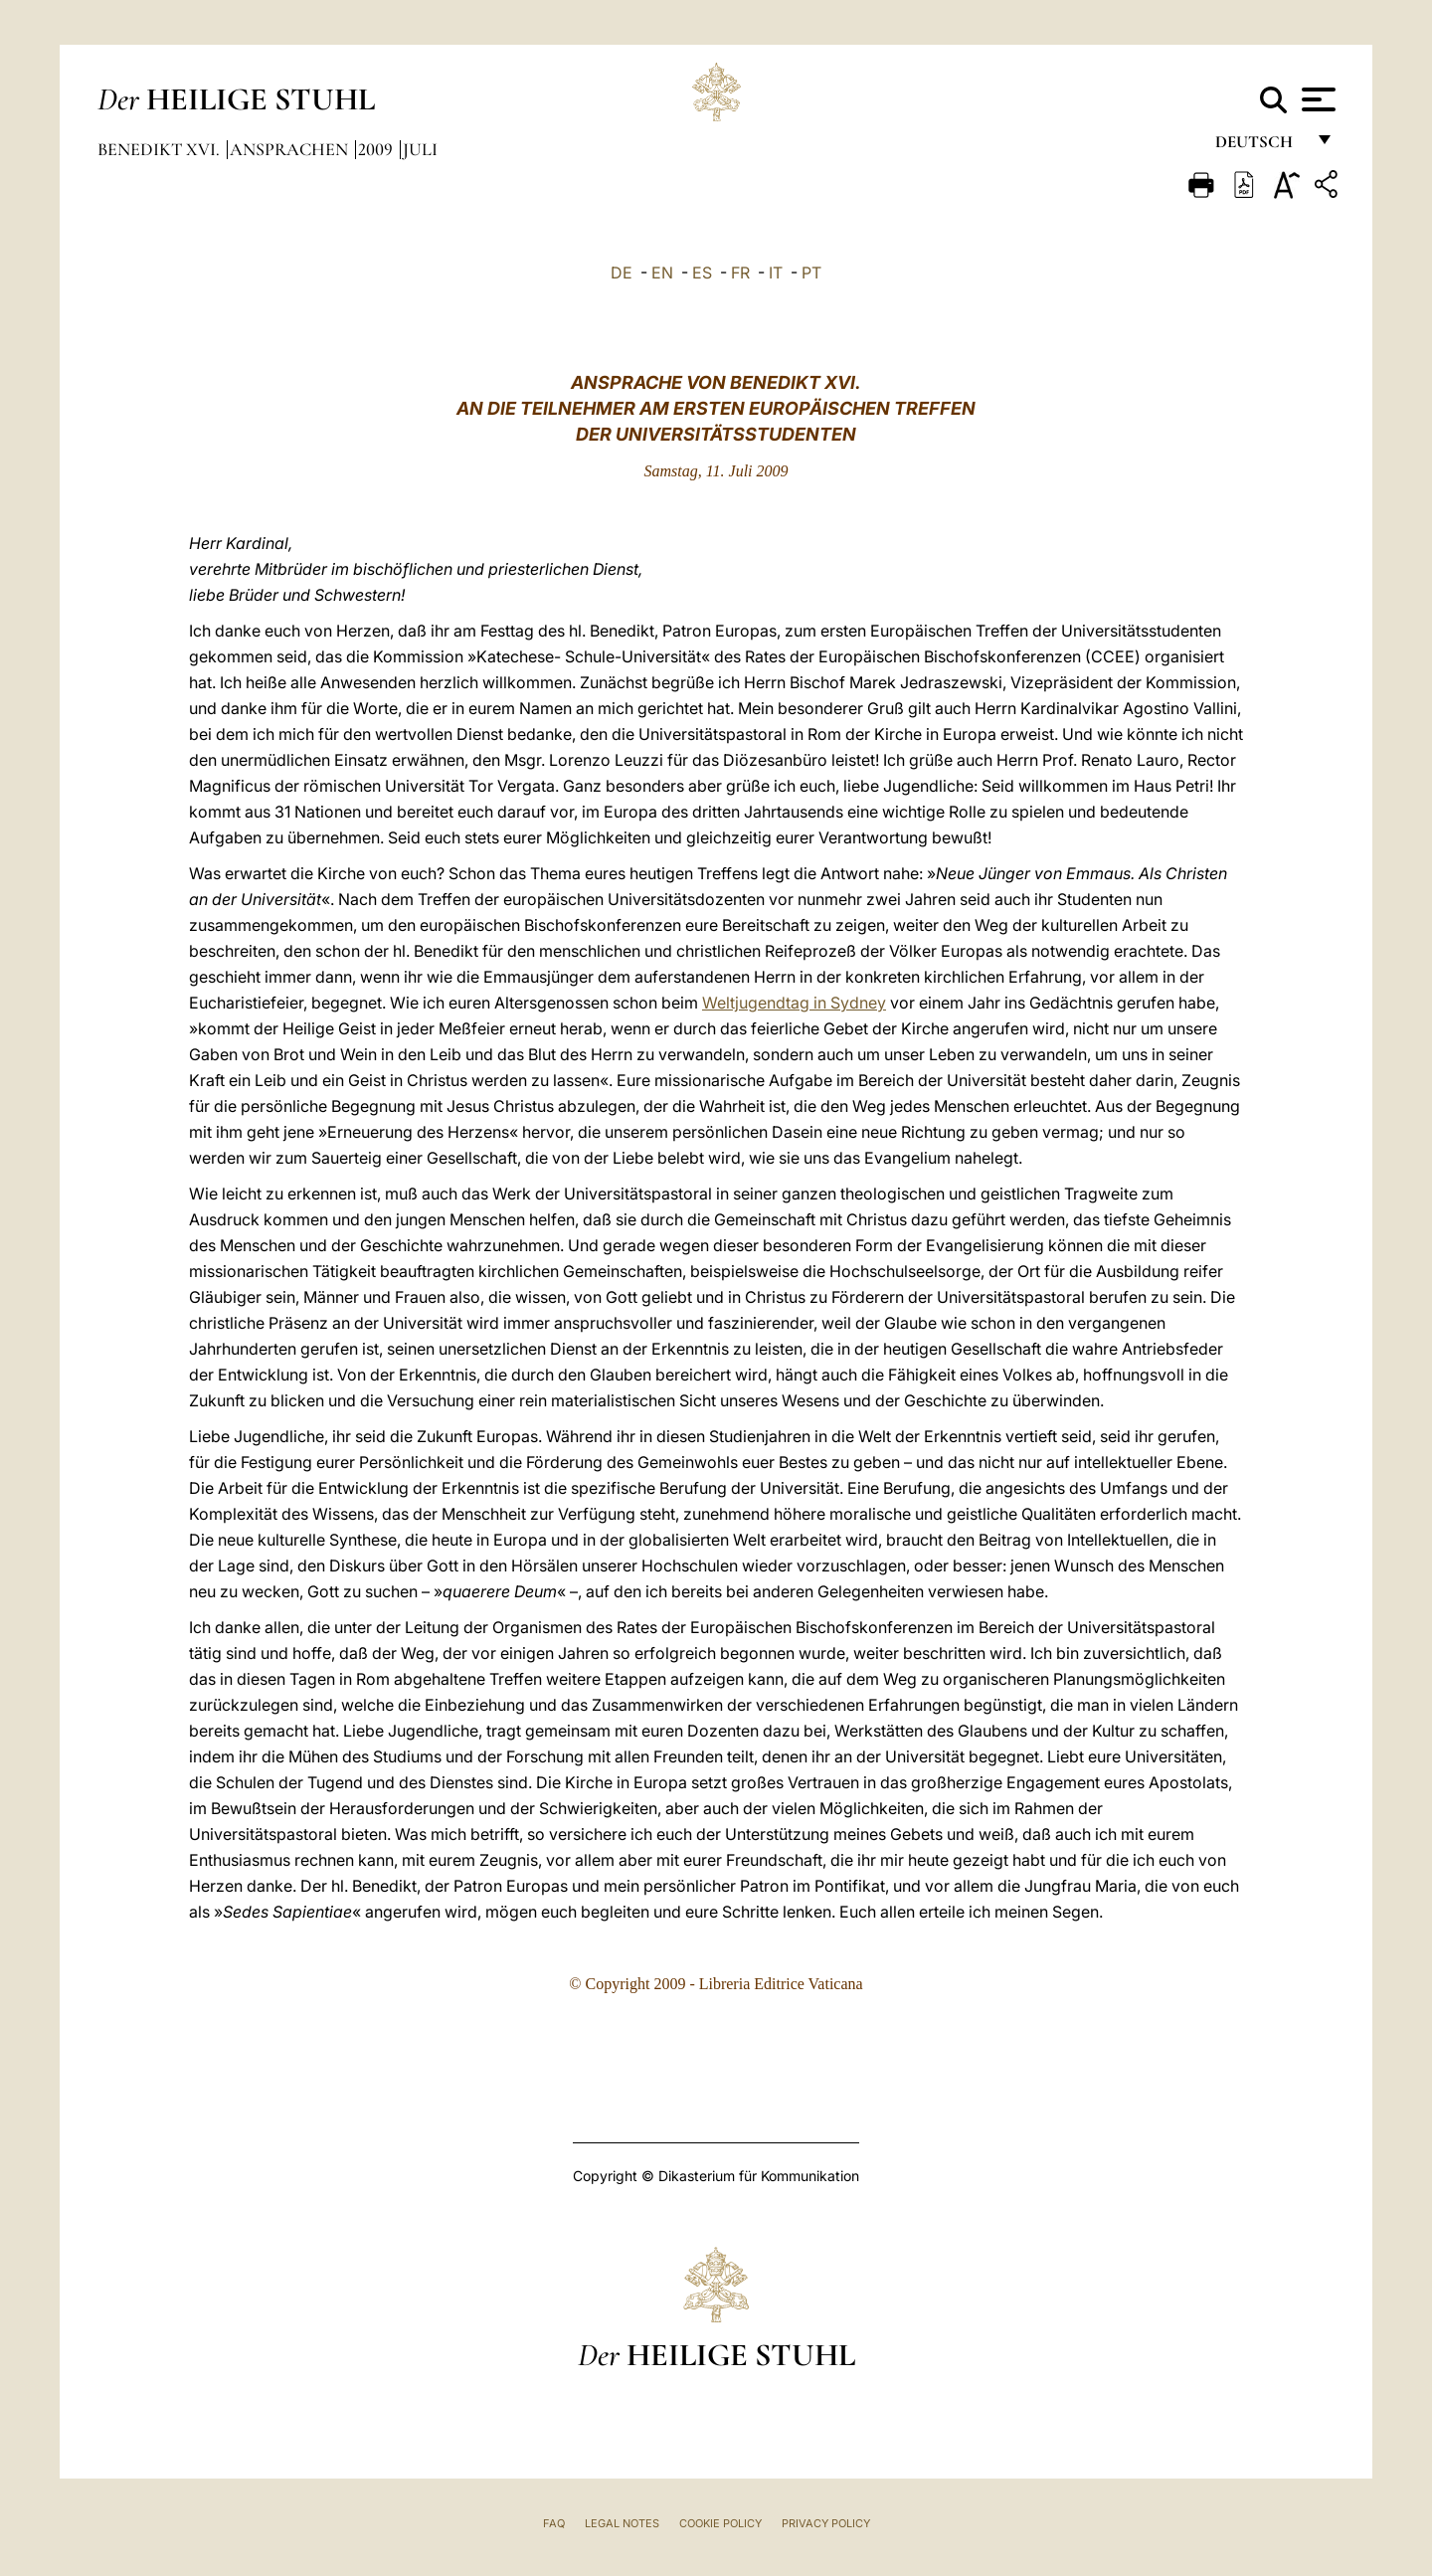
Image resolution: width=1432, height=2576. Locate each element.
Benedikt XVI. (160, 149)
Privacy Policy (826, 2523)
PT (811, 272)
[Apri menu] (1316, 99)
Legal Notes (622, 2523)
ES (702, 272)
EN (662, 272)
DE (621, 272)
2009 (377, 149)
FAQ (554, 2523)
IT (776, 272)
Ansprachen (291, 149)
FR (740, 272)
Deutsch (1259, 146)
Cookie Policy (720, 2523)
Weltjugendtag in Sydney (794, 1002)
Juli (420, 149)
